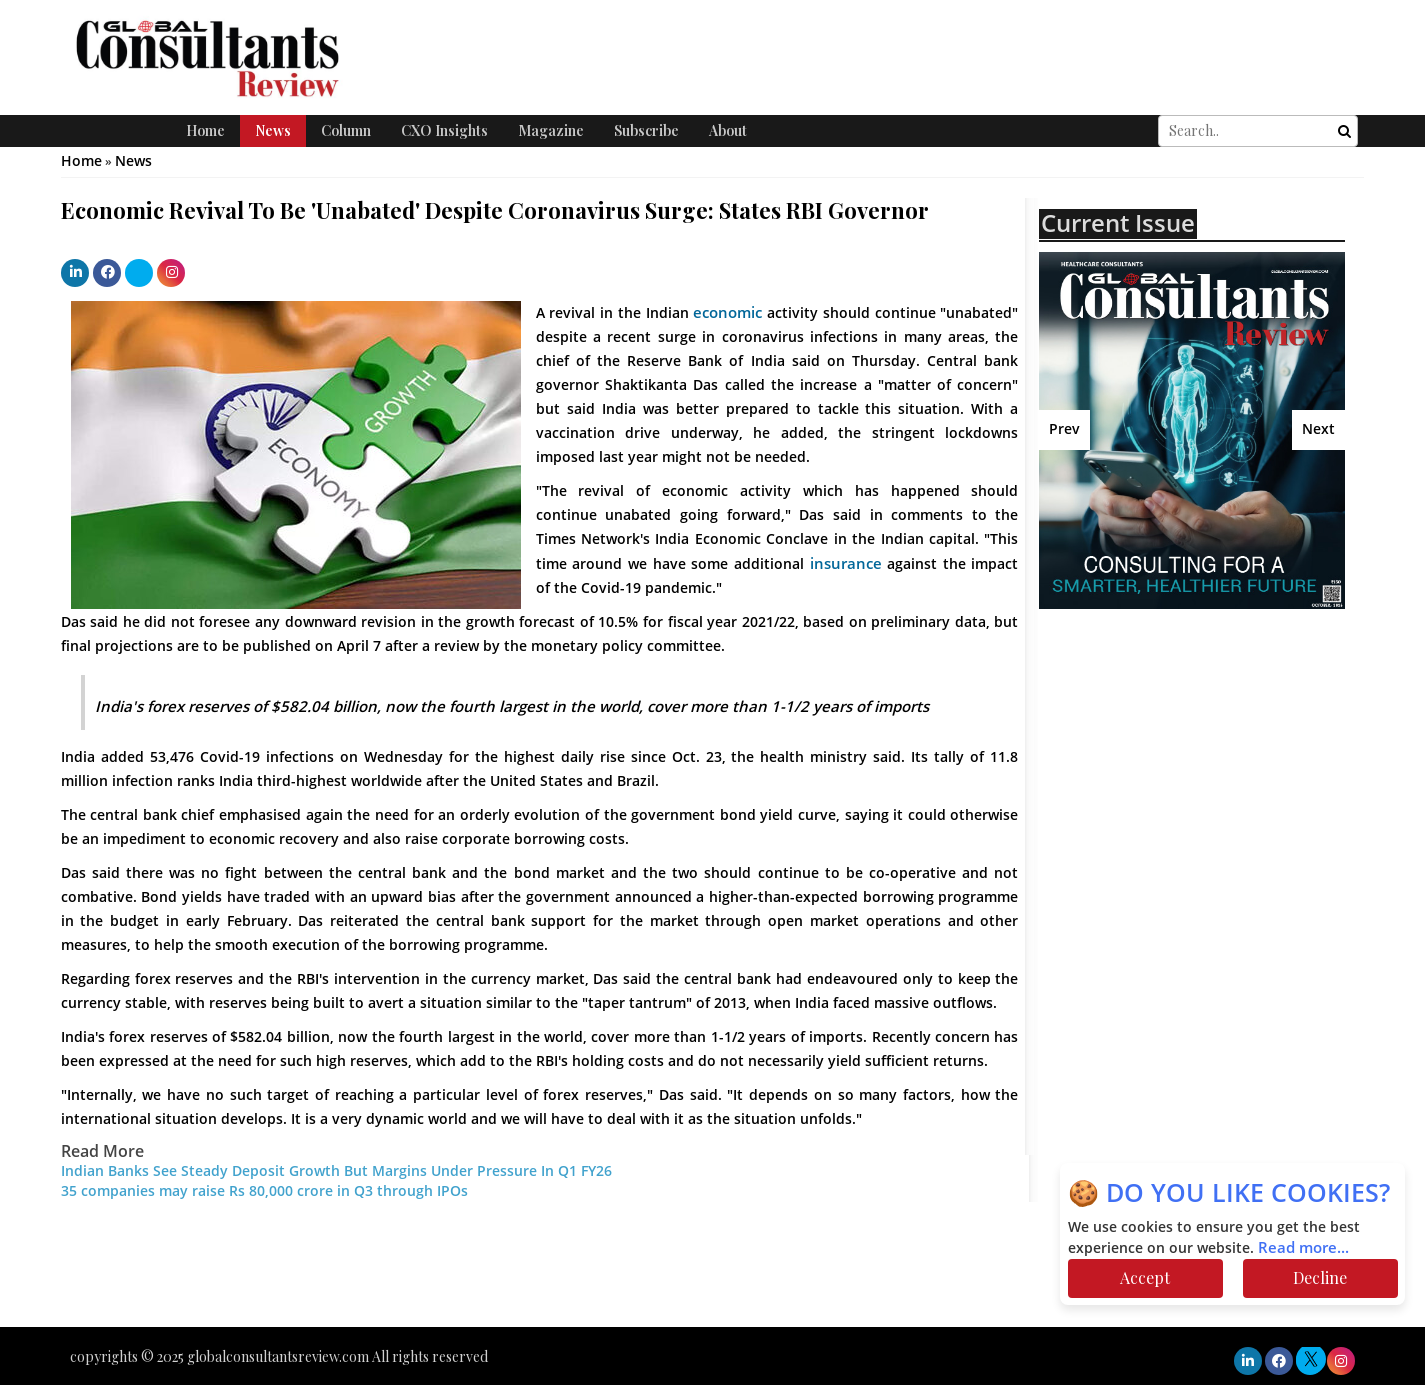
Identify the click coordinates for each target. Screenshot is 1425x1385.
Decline (1320, 1277)
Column (346, 130)
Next (1318, 429)
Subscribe (646, 130)
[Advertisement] (1214, 779)
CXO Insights (444, 130)
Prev (1064, 429)
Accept (1145, 1277)
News (273, 130)
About (728, 130)
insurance (846, 564)
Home (205, 130)
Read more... (1303, 1248)
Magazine (551, 130)
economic (727, 313)
